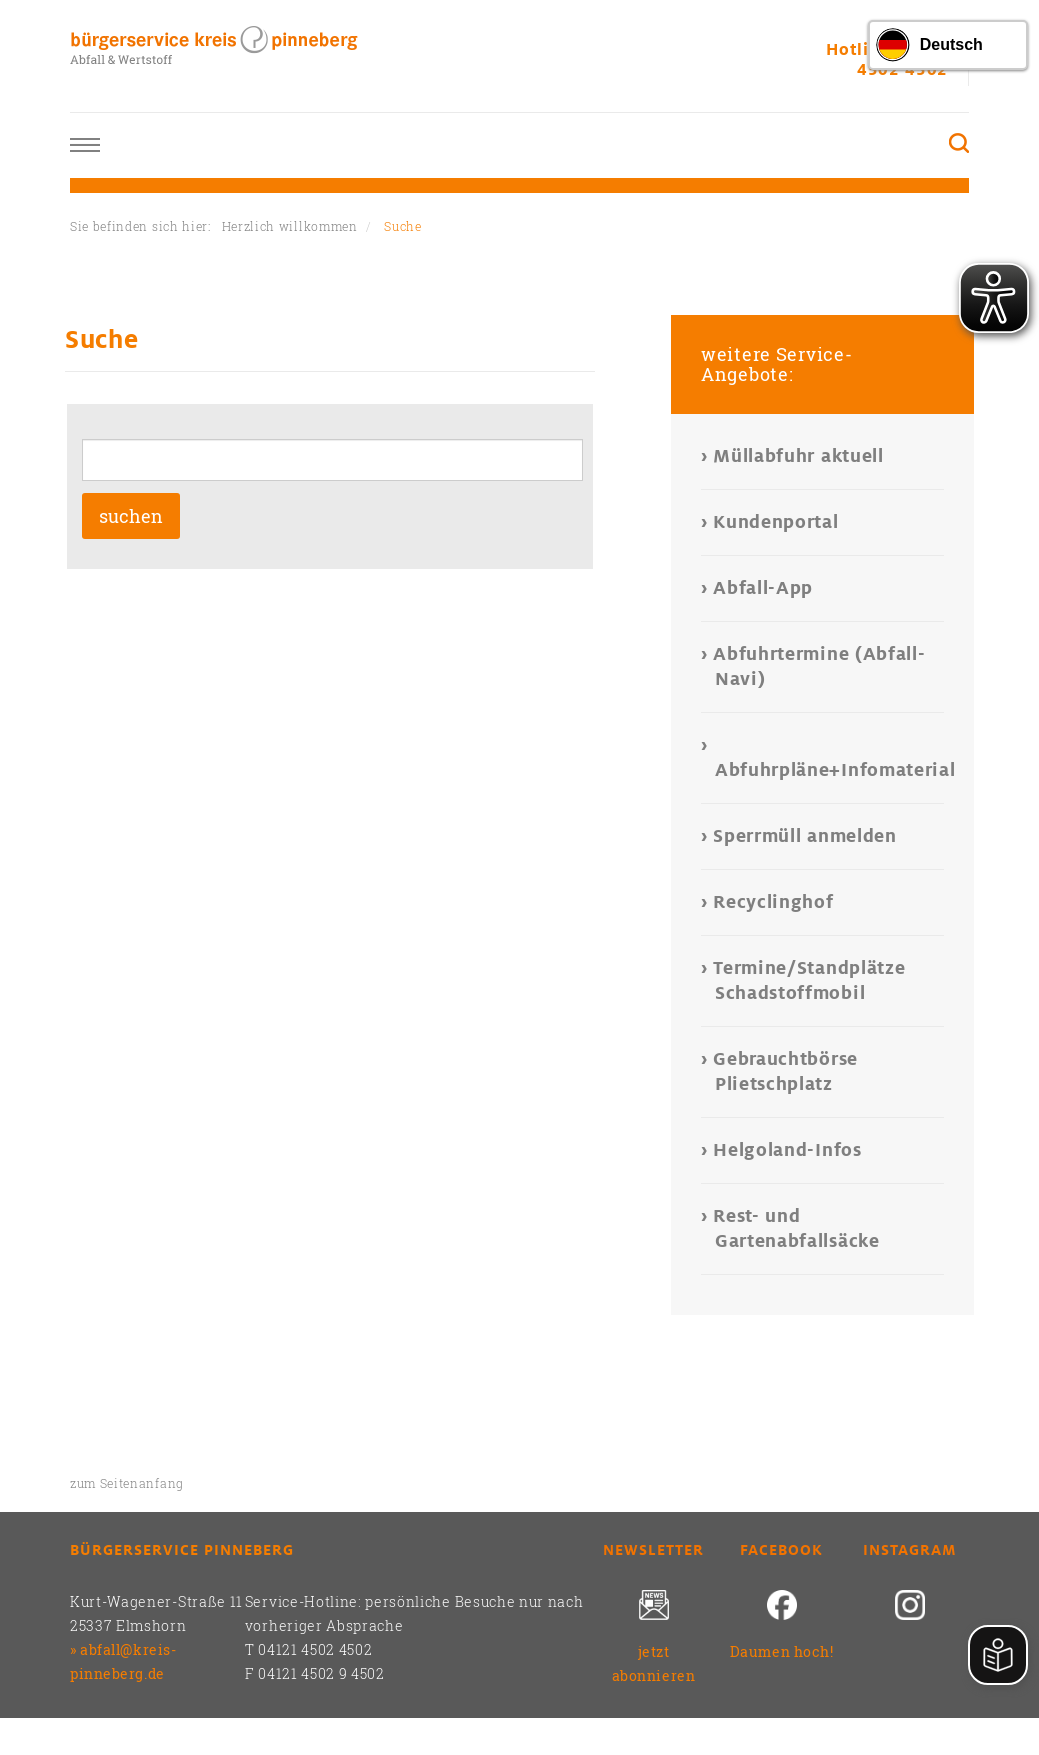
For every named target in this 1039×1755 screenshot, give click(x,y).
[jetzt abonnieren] (654, 1615)
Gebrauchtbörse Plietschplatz (786, 1071)
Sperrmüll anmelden (806, 836)
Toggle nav (85, 145)
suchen (131, 516)
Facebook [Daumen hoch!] (781, 1550)
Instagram (910, 1550)
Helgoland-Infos (788, 1150)
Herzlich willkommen (290, 226)
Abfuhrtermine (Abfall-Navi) (820, 666)
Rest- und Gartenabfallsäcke (797, 1228)
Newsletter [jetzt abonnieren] (653, 1550)
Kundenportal (777, 522)
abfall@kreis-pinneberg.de (123, 1661)
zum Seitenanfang (127, 1483)
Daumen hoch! (782, 1651)
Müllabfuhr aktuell (799, 456)
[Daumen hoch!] (782, 1615)
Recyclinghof (774, 902)
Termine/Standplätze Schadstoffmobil (810, 980)
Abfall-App (764, 588)
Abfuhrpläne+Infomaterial (829, 770)
